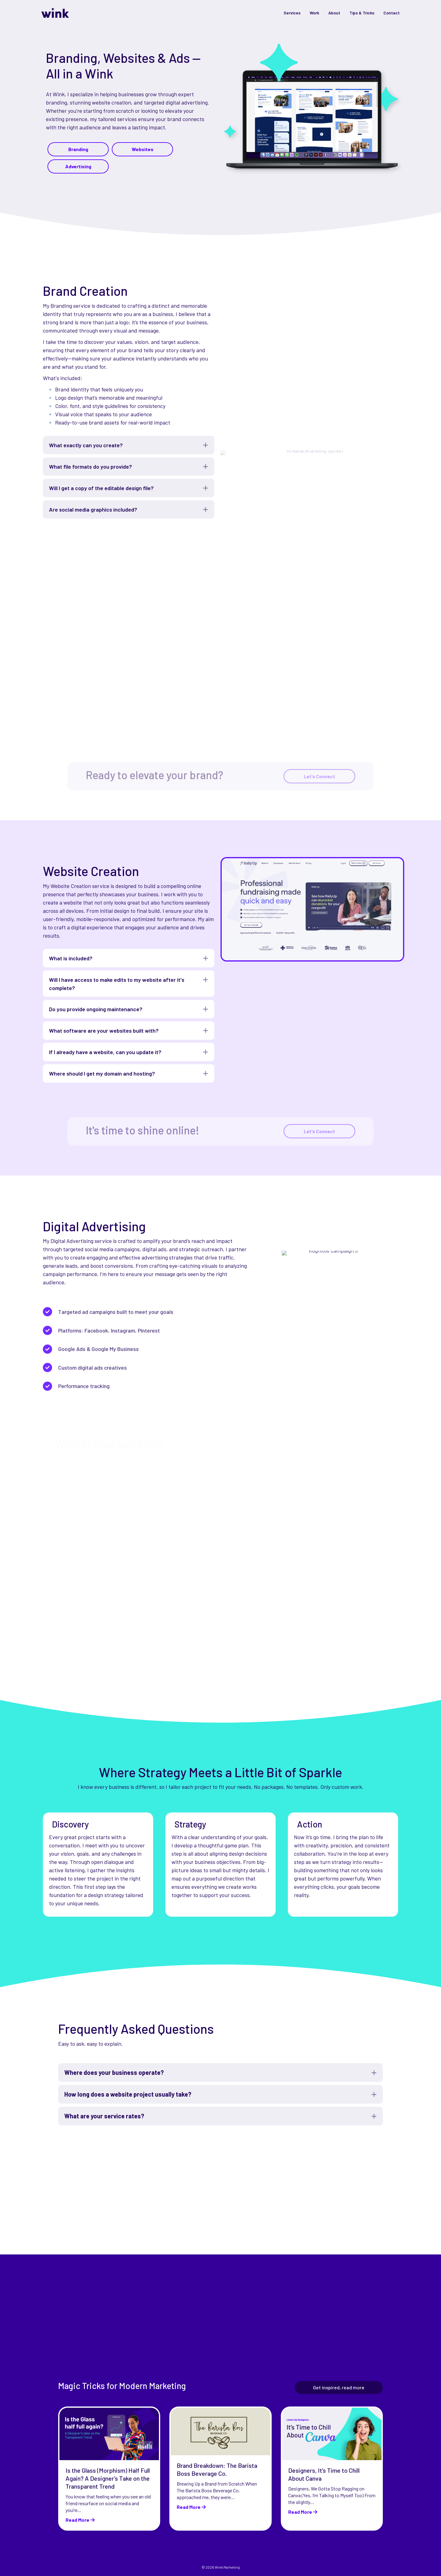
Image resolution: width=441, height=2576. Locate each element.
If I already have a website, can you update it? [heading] (105, 1052)
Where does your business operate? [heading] (114, 2072)
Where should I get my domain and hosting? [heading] (102, 1073)
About (334, 12)
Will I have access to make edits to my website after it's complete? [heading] (116, 983)
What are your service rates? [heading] (104, 2116)
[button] (205, 445)
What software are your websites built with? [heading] (104, 1030)
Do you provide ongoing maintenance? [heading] (95, 1009)
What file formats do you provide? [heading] (90, 466)
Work (314, 12)
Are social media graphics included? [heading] (93, 509)
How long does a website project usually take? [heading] (127, 2094)
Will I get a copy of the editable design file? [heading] (101, 488)
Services (292, 12)
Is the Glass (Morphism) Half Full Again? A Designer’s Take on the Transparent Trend (108, 2478)
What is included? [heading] (70, 958)
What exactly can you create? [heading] (86, 445)
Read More (80, 2520)
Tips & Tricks (361, 12)
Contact (391, 12)
